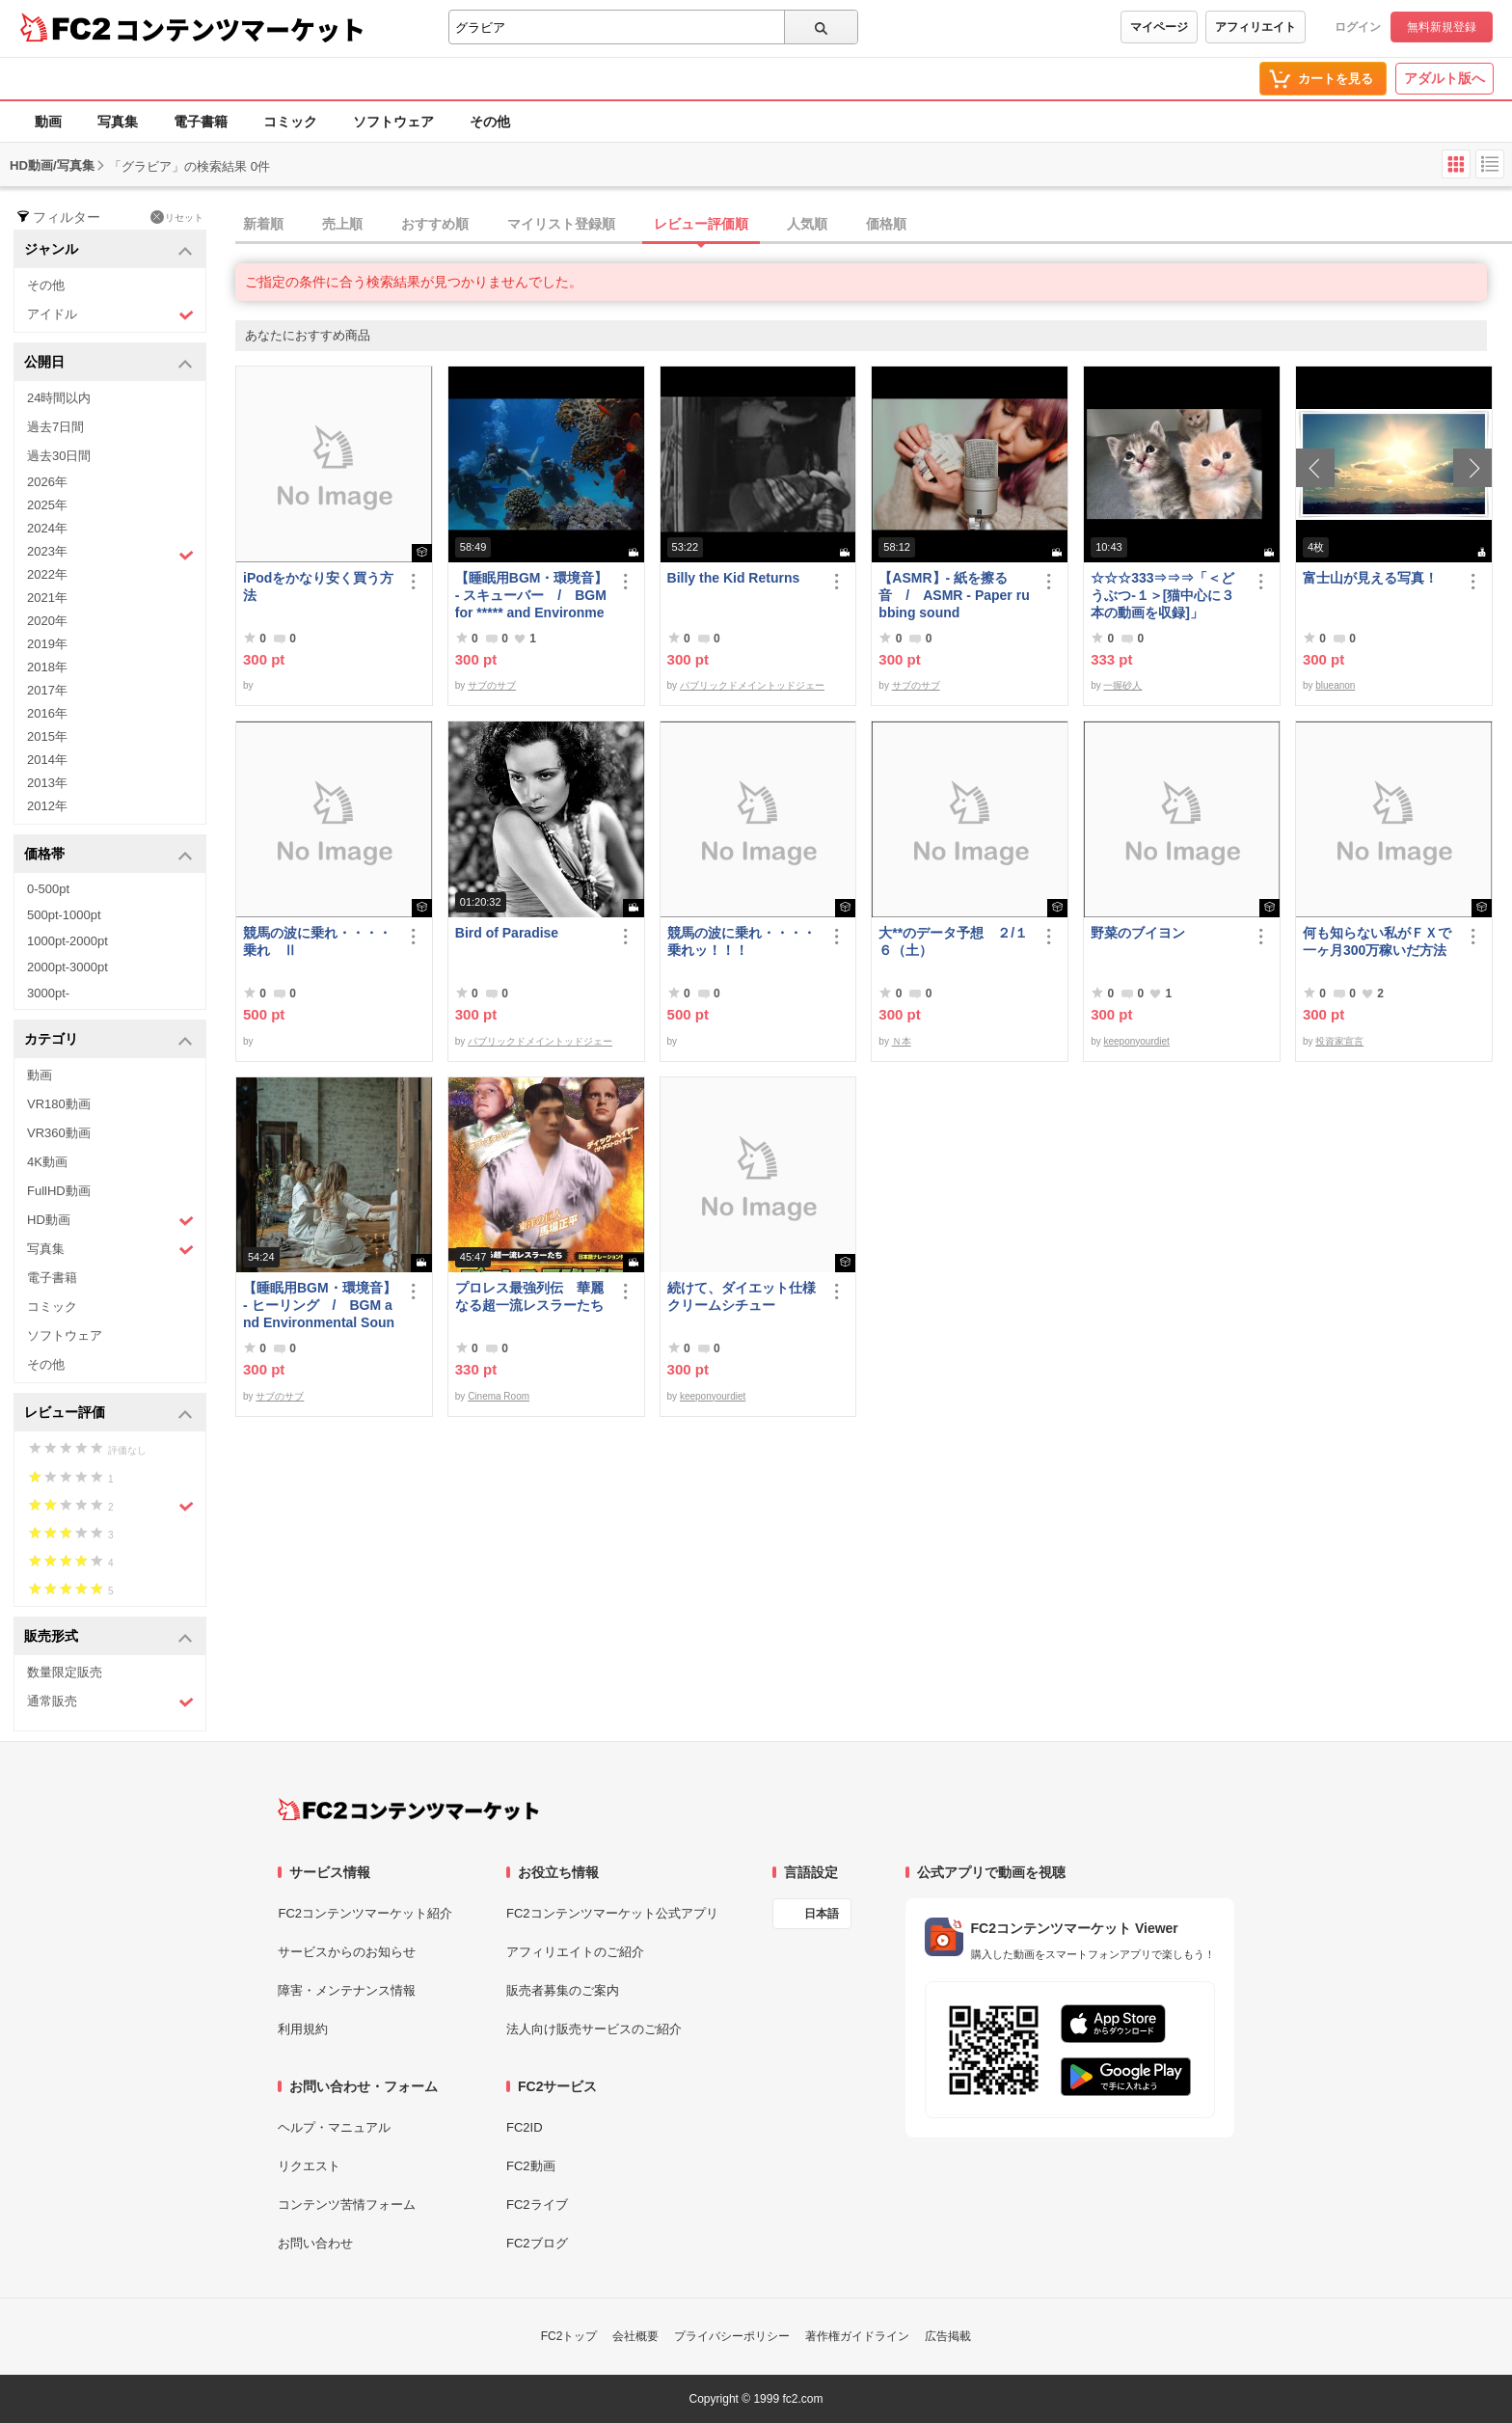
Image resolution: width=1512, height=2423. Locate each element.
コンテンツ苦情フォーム (347, 2204)
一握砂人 (1122, 685)
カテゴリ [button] (108, 1040)
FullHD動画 (59, 1191)
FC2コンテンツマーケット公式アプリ (612, 1913)
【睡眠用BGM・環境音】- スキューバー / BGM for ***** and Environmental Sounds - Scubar (531, 595)
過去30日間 (59, 456)
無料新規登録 (1441, 27)
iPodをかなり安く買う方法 (318, 586)
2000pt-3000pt (67, 967)
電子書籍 (201, 121)
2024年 (47, 528)
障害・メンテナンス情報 (347, 1990)
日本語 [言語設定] (821, 1913)
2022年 (47, 574)
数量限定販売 (64, 1672)
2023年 (110, 553)
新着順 (263, 223)
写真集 (117, 121)
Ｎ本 (901, 1041)
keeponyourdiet (1136, 1041)
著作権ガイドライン (857, 2336)
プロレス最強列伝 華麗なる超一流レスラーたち (529, 1296)
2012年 (47, 806)
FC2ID (524, 2127)
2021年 (47, 597)
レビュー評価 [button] (108, 1413)
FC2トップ (569, 2336)
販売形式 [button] (108, 1637)
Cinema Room (498, 1396)
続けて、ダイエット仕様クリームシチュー (741, 1296)
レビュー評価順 (701, 223)
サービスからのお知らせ (347, 1952)
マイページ (1159, 27)
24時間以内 (59, 398)
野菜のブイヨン (1138, 932)
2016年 (47, 713)
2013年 (47, 783)
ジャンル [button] (108, 250)
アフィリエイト (1255, 27)
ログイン (1358, 27)
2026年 (47, 482)
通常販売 (110, 1702)
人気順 (807, 223)
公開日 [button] (108, 363)
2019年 (47, 644)
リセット (176, 217)
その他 (490, 121)
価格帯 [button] (108, 855)
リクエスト (309, 2166)
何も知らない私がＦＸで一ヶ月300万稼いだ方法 (1377, 941)
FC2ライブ (537, 2204)
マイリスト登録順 (561, 223)
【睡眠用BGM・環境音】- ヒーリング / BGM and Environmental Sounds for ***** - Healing (319, 1305)
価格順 (886, 223)
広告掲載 (948, 2336)
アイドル (110, 315)
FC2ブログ (537, 2243)
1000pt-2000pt (67, 941)
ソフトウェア (393, 121)
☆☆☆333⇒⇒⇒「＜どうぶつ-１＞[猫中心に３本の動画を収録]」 (1162, 595)
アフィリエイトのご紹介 (575, 1952)
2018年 (47, 667)
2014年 (47, 759)
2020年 (47, 620)
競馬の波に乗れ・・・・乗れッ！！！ (741, 941)
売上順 (342, 223)
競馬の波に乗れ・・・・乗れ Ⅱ (317, 941)
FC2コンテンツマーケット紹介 (365, 1913)
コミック (290, 121)
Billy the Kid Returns (733, 577)
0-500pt (48, 889)
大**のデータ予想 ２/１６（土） (953, 941)
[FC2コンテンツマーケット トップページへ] (408, 1809)
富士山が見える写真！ (1370, 577)
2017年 (47, 690)
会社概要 (635, 2336)
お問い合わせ (315, 2243)
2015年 (47, 736)
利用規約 (303, 2029)
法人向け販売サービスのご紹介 (594, 2029)
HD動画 (110, 1220)
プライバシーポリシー (732, 2336)
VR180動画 (59, 1104)
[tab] (873, 224)
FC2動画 (530, 2166)
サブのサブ (492, 685)
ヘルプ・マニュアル (334, 2127)
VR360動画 (59, 1133)
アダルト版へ (1444, 78)
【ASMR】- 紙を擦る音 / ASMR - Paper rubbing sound (953, 595)
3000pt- (48, 993)
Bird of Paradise (506, 932)
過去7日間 (55, 427)
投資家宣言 (1339, 1041)
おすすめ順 (435, 223)
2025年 (47, 505)
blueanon (1335, 685)
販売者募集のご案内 (562, 1990)
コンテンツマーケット (240, 29)
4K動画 (47, 1162)
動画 (48, 121)
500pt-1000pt (64, 915)
